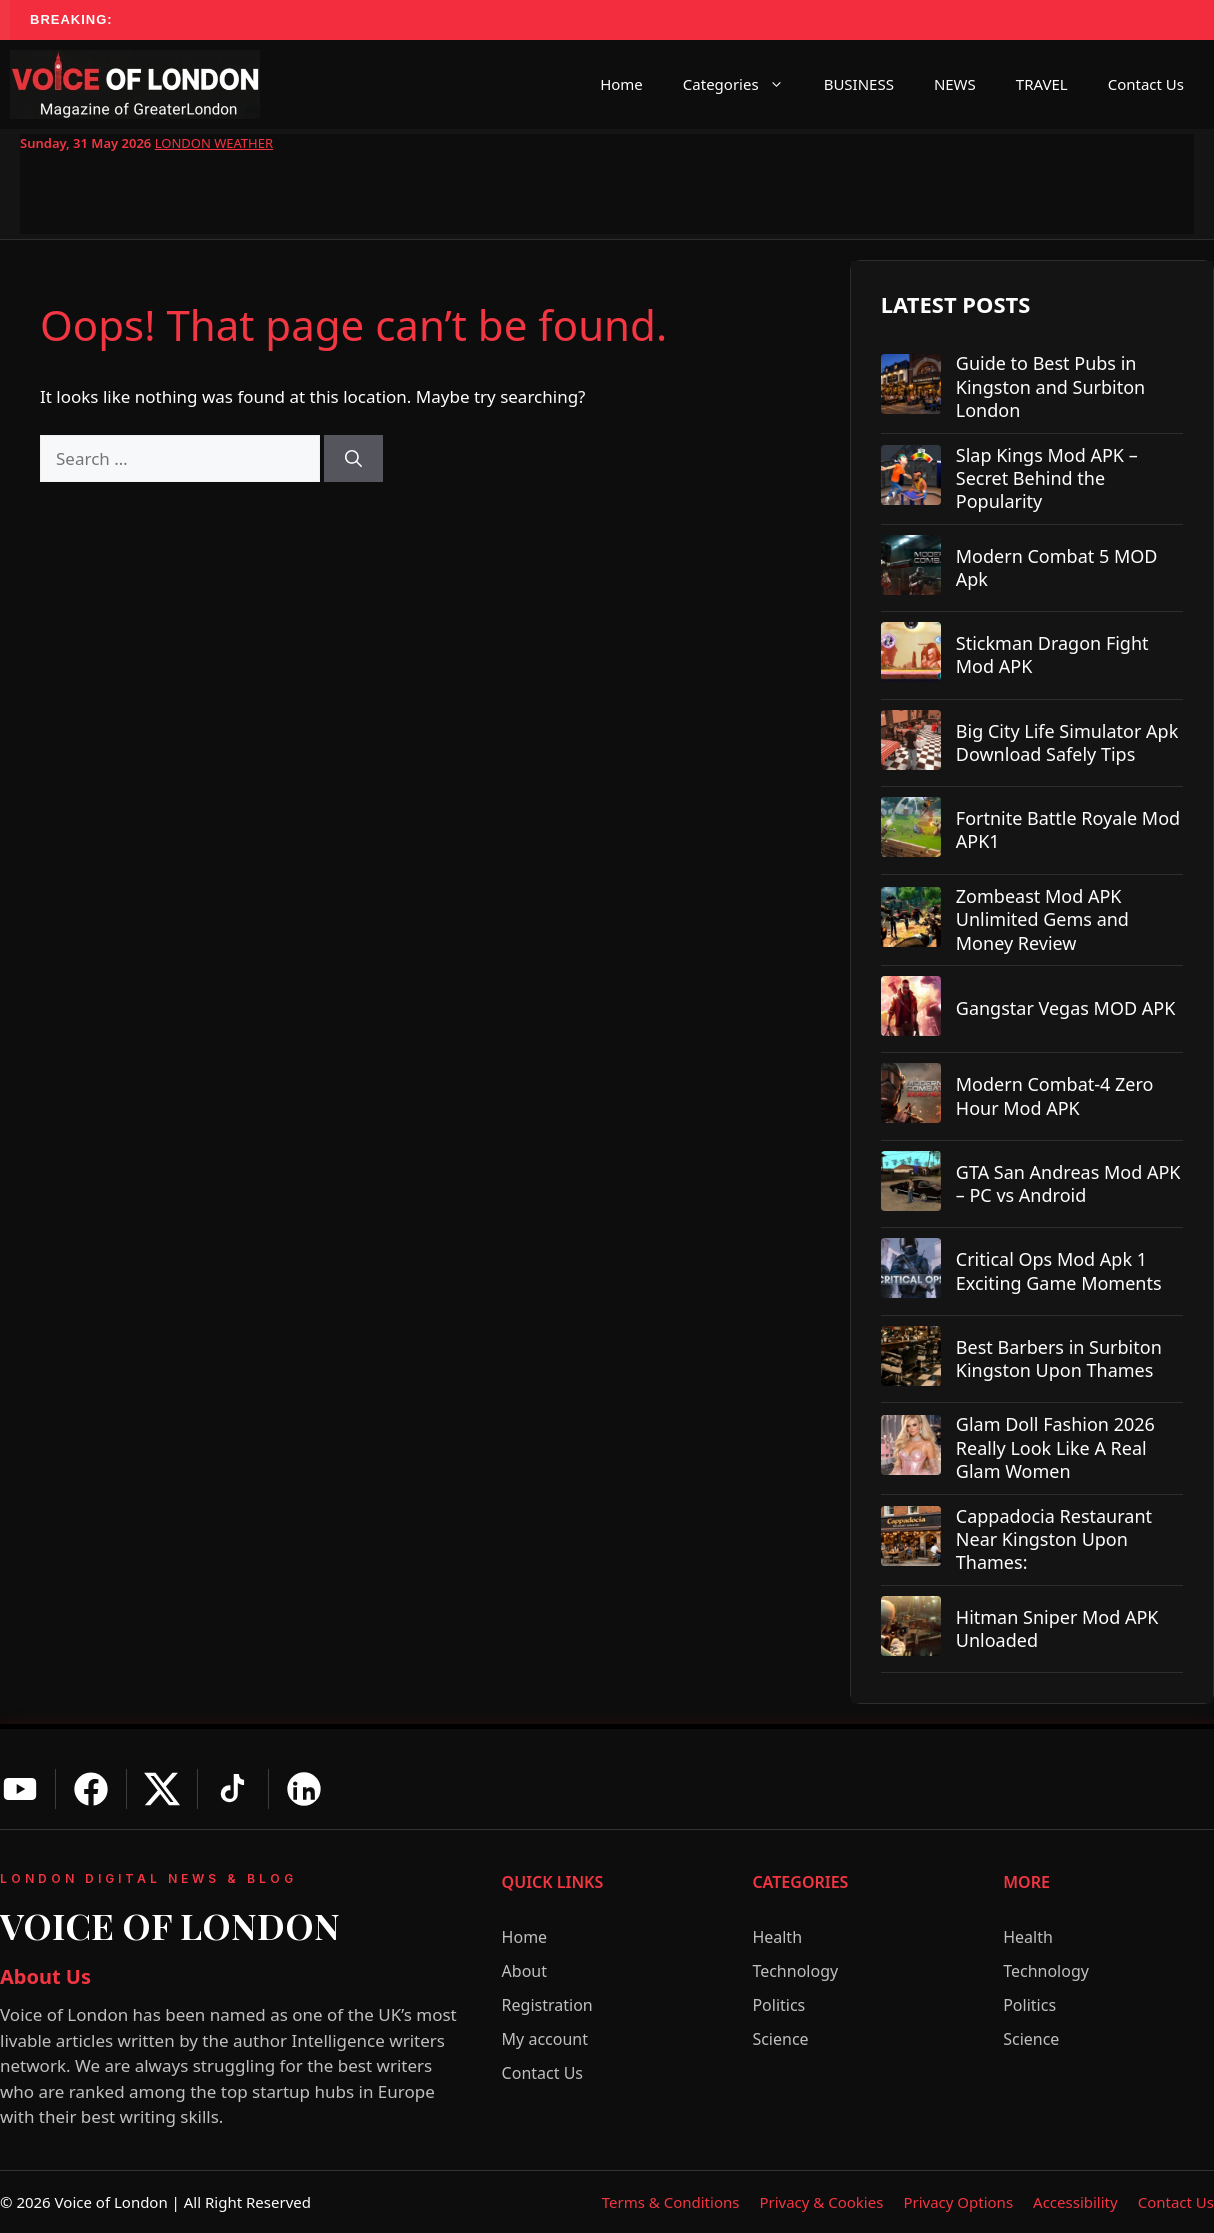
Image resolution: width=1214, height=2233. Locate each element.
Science (780, 2039)
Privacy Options (958, 2202)
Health (777, 1937)
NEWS (955, 84)
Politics (778, 2005)
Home (621, 84)
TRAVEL (1042, 84)
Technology (795, 1971)
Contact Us (1146, 84)
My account (545, 2039)
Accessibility (1075, 2202)
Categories (743, 84)
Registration (547, 2005)
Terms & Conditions (671, 2202)
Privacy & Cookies (821, 2202)
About (524, 1971)
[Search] (353, 459)
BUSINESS (859, 84)
